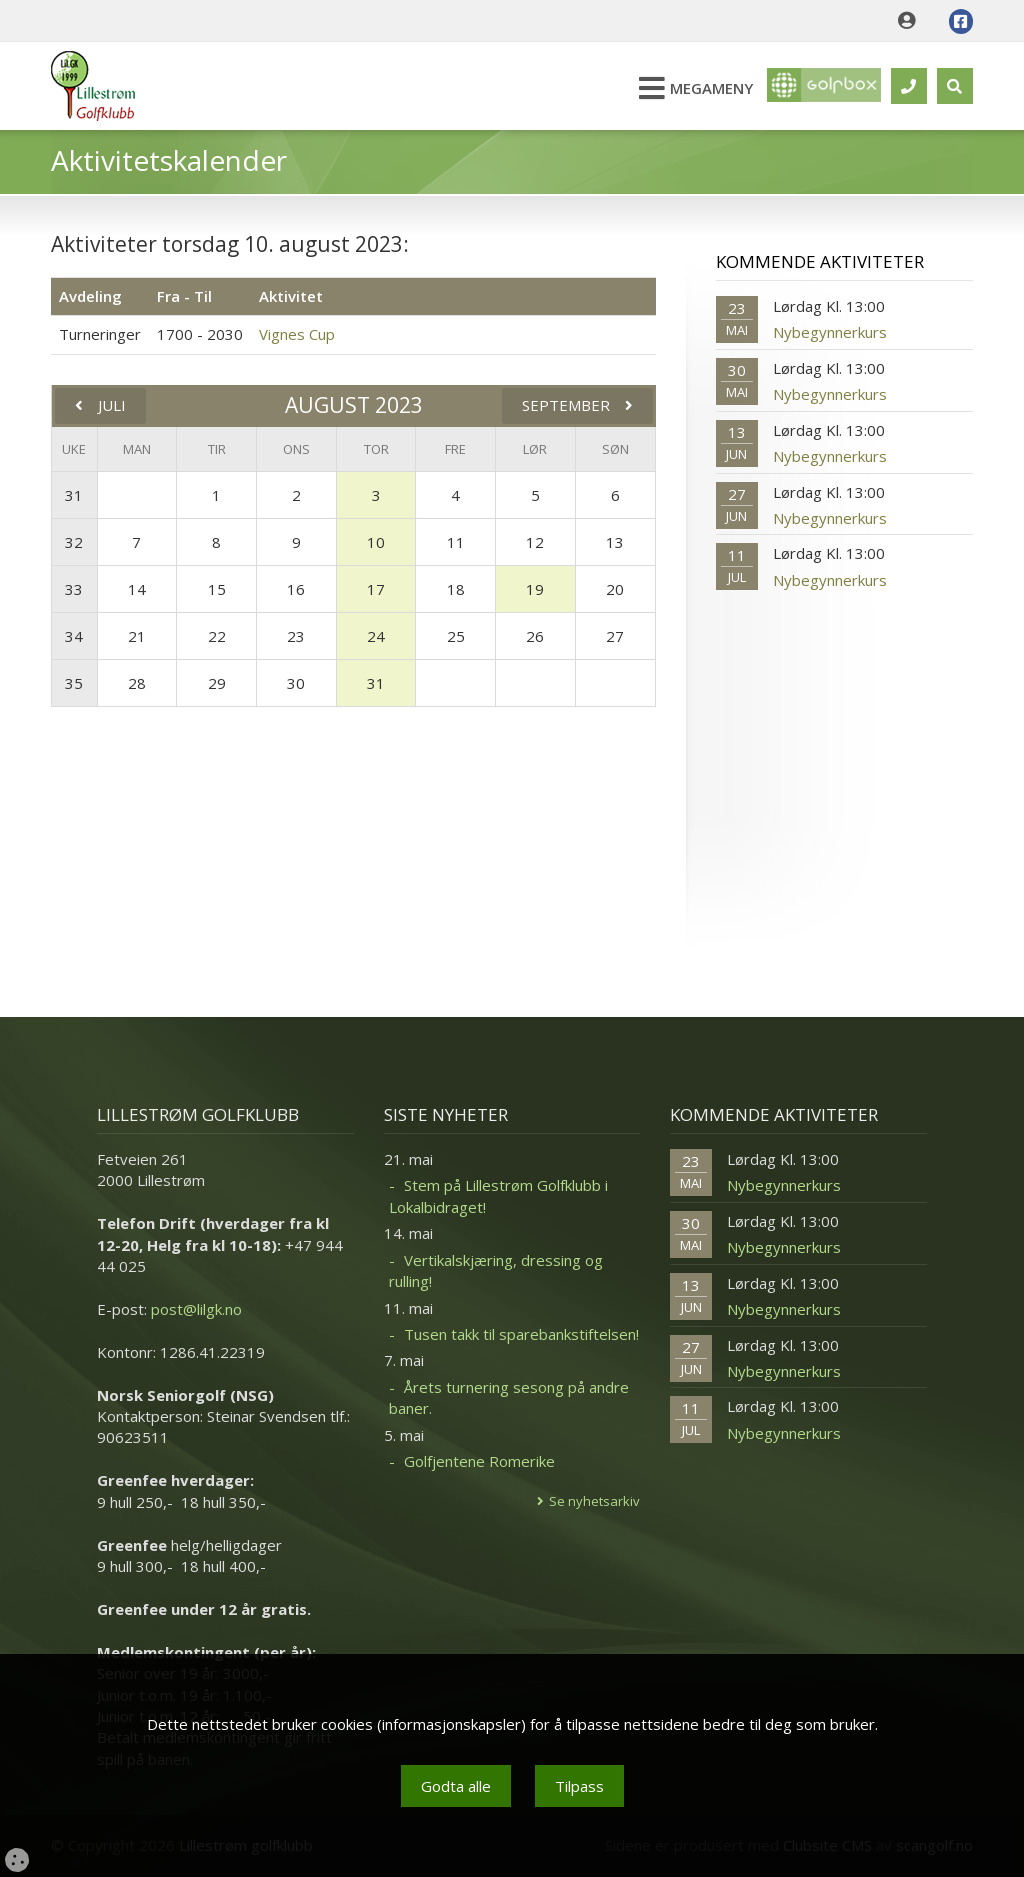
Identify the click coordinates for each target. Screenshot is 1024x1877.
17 (376, 589)
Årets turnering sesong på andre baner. (509, 1397)
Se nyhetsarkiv (594, 1501)
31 (74, 495)
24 (376, 636)
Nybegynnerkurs (830, 332)
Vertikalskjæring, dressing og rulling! (496, 1270)
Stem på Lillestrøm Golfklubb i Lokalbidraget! (498, 1195)
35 (74, 683)
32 (74, 542)
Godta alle (456, 1786)
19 (535, 589)
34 (74, 636)
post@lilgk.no (196, 1309)
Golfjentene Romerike (479, 1461)
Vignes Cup (297, 334)
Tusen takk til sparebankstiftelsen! (521, 1334)
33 (74, 589)
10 (376, 542)
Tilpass (579, 1786)
